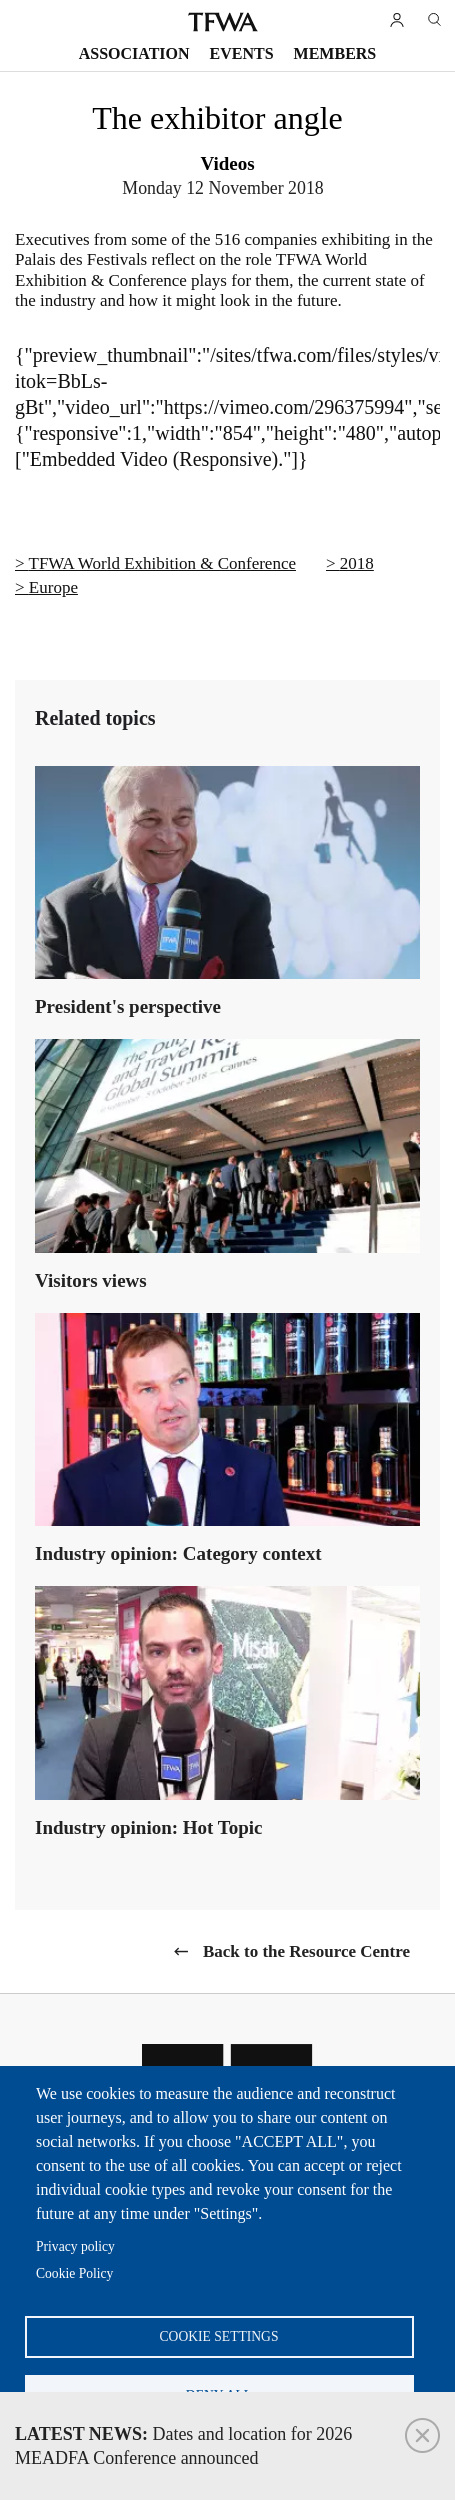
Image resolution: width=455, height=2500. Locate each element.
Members (335, 53)
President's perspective (128, 1006)
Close (422, 2435)
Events (242, 53)
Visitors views (91, 1280)
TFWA (223, 22)
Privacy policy (75, 2246)
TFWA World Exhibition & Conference (162, 563)
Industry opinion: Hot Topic (149, 1827)
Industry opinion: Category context (178, 1553)
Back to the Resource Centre (306, 1951)
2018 (357, 563)
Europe (53, 587)
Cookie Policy (74, 2273)
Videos (227, 163)
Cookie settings (219, 2336)
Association (134, 53)
